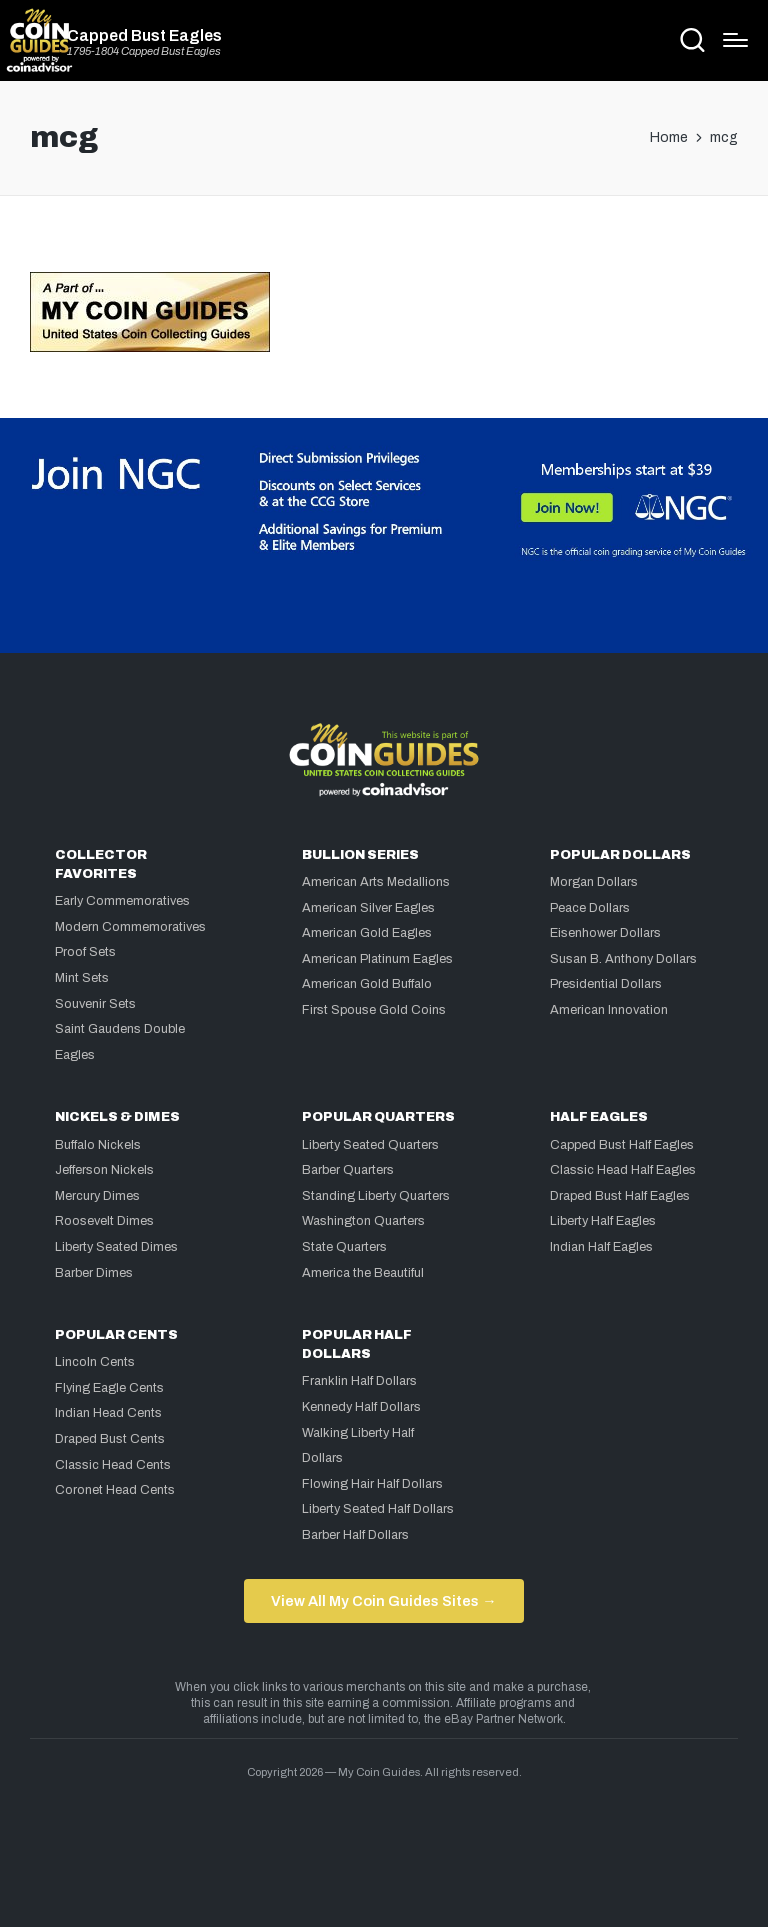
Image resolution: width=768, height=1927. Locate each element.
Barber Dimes (94, 1273)
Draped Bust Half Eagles (620, 1196)
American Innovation (609, 1010)
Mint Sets (82, 978)
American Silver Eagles (368, 908)
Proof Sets (85, 952)
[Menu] (735, 40)
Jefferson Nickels (104, 1170)
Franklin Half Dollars (359, 1381)
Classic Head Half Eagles (623, 1170)
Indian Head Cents (108, 1413)
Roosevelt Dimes (104, 1221)
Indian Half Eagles (601, 1247)
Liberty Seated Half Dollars (378, 1509)
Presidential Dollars (606, 984)
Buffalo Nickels (98, 1145)
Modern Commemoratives (130, 927)
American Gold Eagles (367, 933)
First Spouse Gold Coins (374, 1010)
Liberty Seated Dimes (116, 1247)
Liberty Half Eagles (603, 1221)
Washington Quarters (363, 1221)
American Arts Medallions (376, 882)
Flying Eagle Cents (109, 1388)
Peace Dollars (590, 908)
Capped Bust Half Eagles (622, 1145)
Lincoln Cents (95, 1362)
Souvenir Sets (95, 1004)
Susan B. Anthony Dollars (623, 959)
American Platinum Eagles (377, 959)
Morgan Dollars (594, 882)
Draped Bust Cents (110, 1439)
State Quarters (344, 1247)
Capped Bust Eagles (144, 36)
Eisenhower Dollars (605, 933)
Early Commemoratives (122, 901)
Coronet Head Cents (115, 1490)
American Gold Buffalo (367, 984)
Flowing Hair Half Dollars (372, 1484)
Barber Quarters (348, 1170)
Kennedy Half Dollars (361, 1407)
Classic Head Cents (113, 1465)
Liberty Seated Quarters (370, 1145)
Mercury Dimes (97, 1196)
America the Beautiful (363, 1273)
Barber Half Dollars (355, 1535)
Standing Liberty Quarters (376, 1196)
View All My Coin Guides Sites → (383, 1601)
